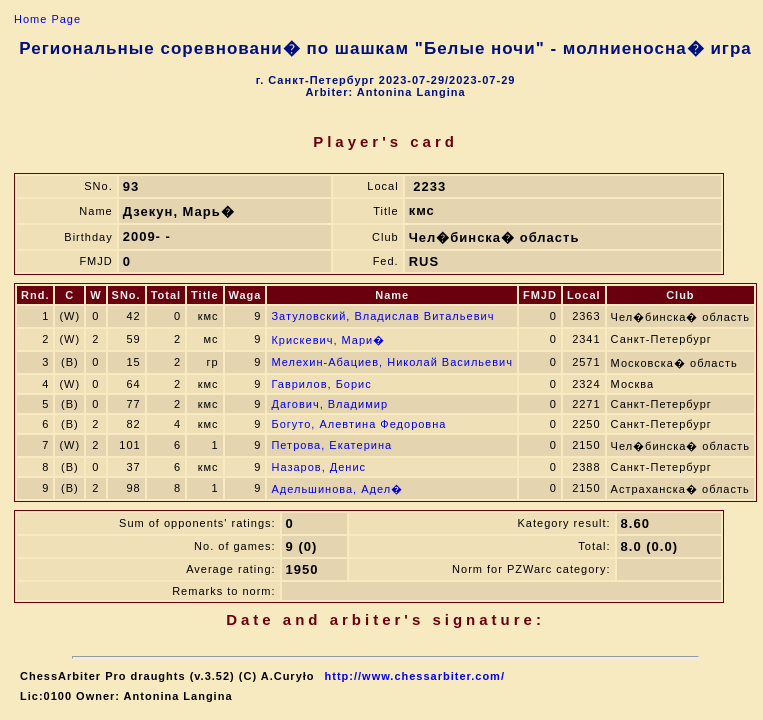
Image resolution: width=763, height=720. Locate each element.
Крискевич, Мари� (328, 340)
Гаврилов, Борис (321, 384)
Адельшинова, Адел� (337, 489)
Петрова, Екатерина (331, 445)
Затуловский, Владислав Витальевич (382, 316)
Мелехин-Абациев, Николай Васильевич (391, 362)
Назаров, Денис (318, 467)
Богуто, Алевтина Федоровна (358, 424)
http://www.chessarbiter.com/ (415, 676)
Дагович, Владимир (329, 404)
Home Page (47, 19)
